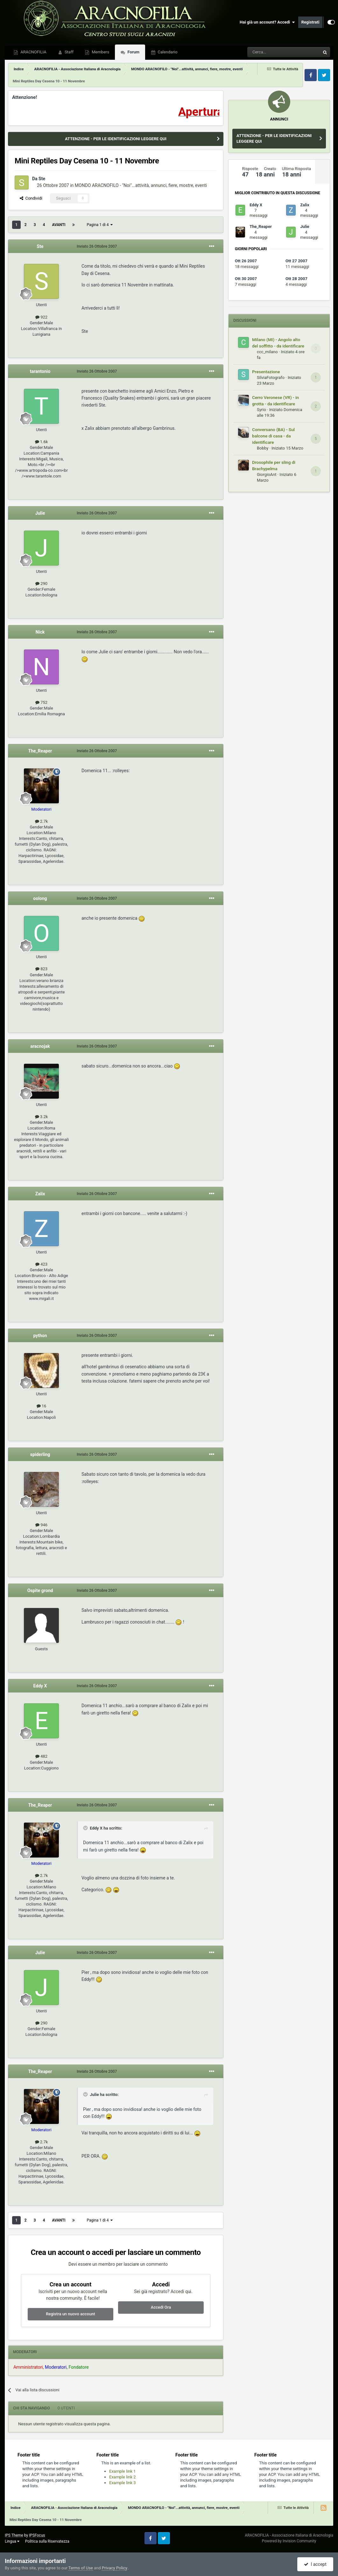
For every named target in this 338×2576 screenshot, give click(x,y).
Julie (40, 513)
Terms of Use (80, 2568)
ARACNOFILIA (32, 52)
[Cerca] (266, 52)
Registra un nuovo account (70, 2314)
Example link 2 (122, 2477)
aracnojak (40, 1046)
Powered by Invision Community (289, 2541)
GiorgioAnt (267, 474)
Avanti (58, 225)
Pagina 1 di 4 (100, 225)
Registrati (310, 22)
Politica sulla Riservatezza (47, 2541)
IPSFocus (37, 2535)
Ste (42, 178)
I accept (315, 2564)
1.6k (41, 441)
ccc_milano (267, 351)
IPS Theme (14, 2535)
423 (41, 1264)
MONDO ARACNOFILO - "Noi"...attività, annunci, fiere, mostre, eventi (141, 185)
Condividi (31, 198)
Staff (69, 52)
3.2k (41, 1116)
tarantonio (40, 371)
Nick (40, 632)
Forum (132, 52)
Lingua (12, 2541)
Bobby (262, 448)
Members (100, 52)
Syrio (261, 409)
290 (41, 583)
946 (41, 1524)
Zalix (40, 1193)
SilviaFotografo (271, 377)
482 (41, 1756)
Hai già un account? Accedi (267, 22)
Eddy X (40, 1685)
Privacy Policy (114, 2568)
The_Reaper (40, 750)
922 (41, 317)
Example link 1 (122, 2471)
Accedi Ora (161, 2307)
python (40, 1335)
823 (41, 968)
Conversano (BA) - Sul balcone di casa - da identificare (273, 436)
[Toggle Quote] (86, 1828)
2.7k (41, 821)
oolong (40, 898)
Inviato (97, 246)
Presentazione (266, 371)
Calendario (167, 52)
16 (41, 1406)
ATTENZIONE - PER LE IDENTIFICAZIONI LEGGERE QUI (115, 138)
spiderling (40, 1454)
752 (41, 702)
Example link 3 (122, 2482)
